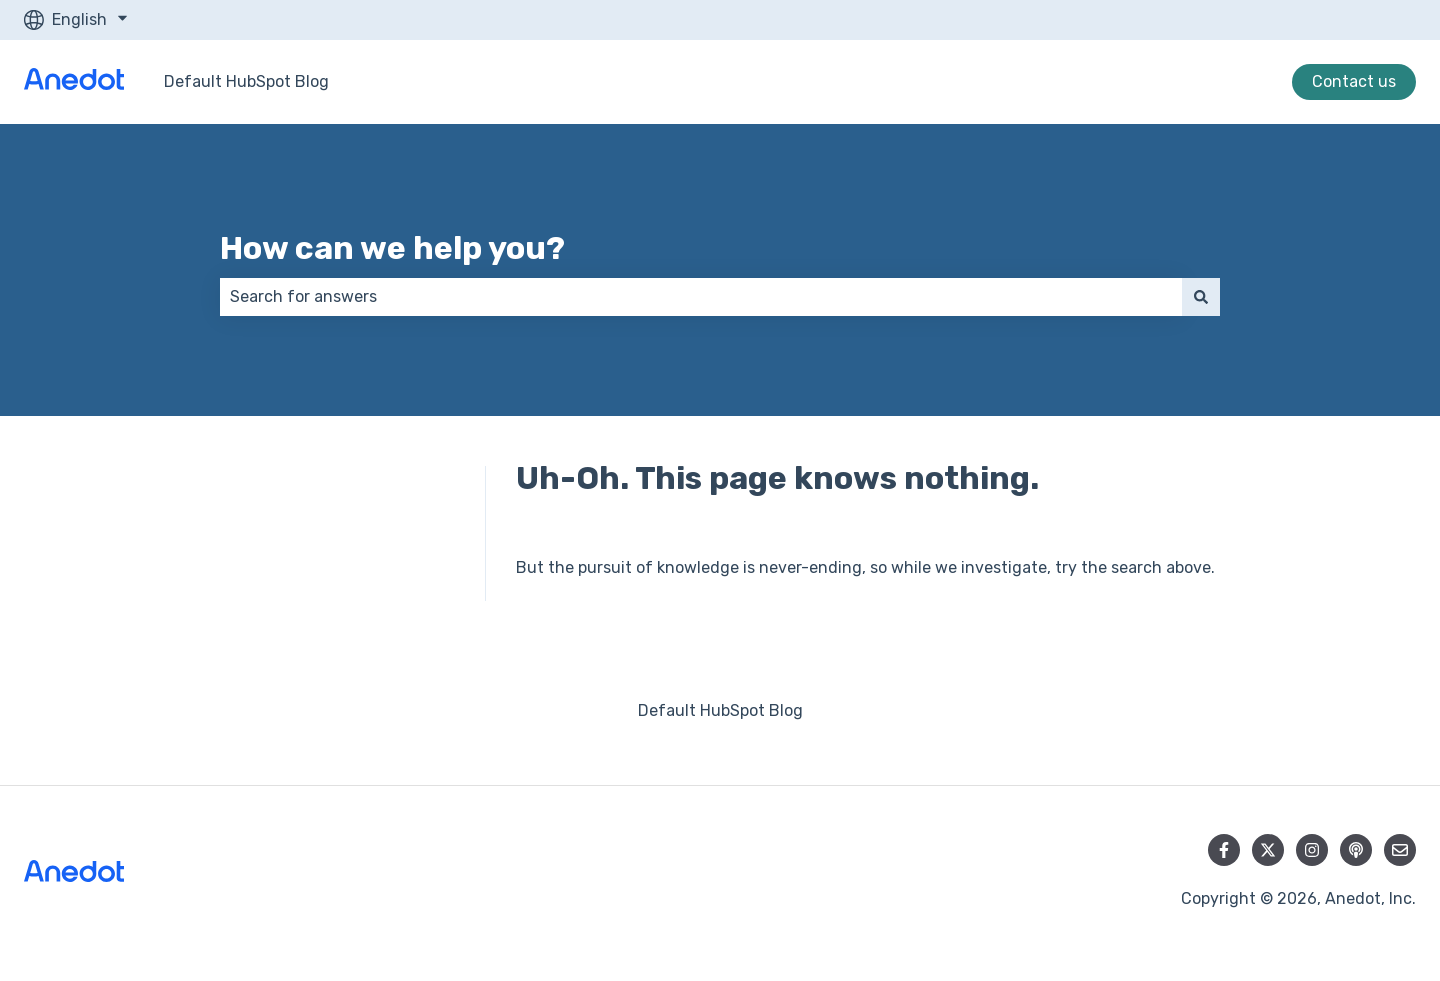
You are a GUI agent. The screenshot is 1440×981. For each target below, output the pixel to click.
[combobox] (701, 297)
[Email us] (1400, 850)
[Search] (1201, 297)
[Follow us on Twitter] (1268, 850)
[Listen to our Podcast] (1356, 850)
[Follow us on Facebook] (1224, 850)
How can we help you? (392, 248)
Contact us (1354, 81)
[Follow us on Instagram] (1312, 850)
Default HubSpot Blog (246, 81)
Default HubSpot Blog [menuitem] (720, 710)
